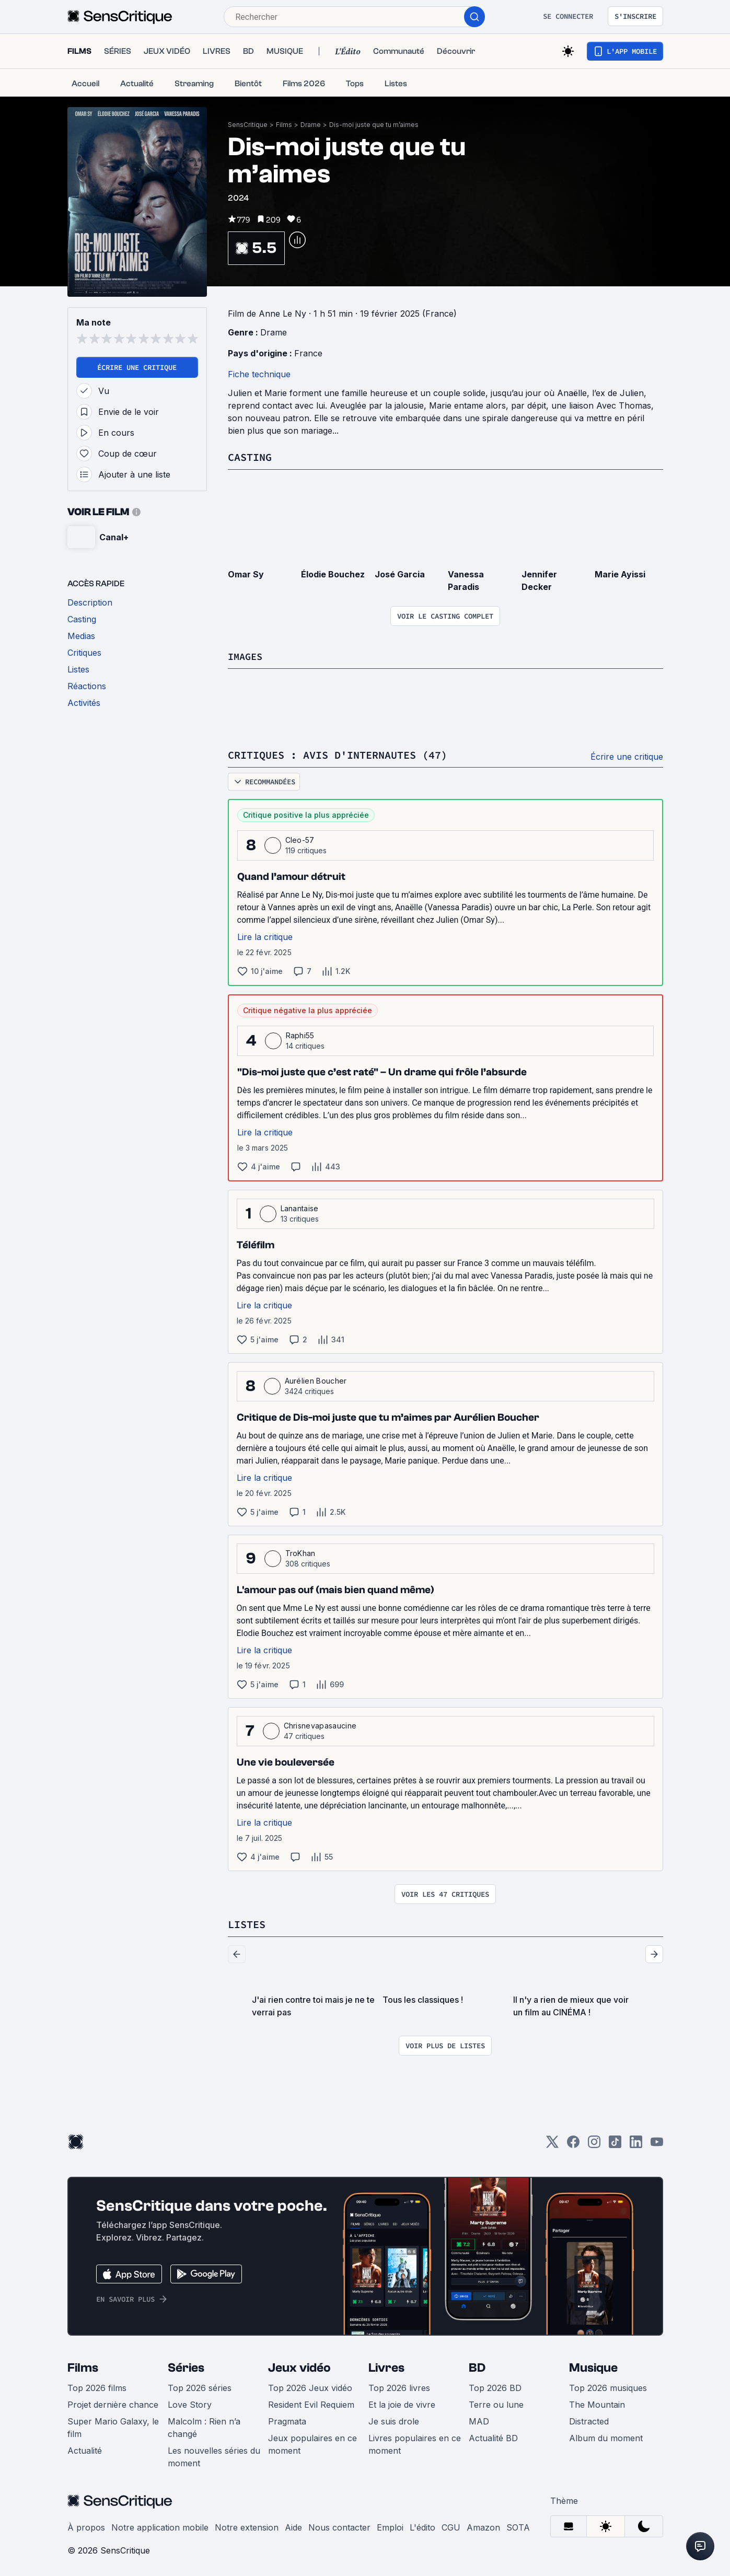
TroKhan (300, 1552)
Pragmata (287, 2420)
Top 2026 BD (495, 2386)
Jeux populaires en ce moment (312, 2442)
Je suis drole (393, 2420)
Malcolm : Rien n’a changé (204, 2426)
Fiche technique (259, 374)
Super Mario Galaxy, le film (113, 2426)
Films (284, 125)
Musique (593, 2366)
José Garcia (400, 573)
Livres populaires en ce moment (414, 2442)
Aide (293, 2526)
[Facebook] (573, 2143)
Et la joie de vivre (401, 2403)
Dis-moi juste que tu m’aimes (374, 125)
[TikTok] (615, 2143)
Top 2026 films (96, 2386)
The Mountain (597, 2403)
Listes (246, 1923)
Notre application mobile (159, 2526)
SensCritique (248, 125)
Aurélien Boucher (316, 1379)
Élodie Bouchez (333, 573)
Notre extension (247, 2526)
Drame (310, 125)
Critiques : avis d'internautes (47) (337, 754)
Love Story (190, 2403)
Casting (250, 456)
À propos (86, 2526)
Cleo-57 (300, 838)
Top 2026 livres (399, 2386)
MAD (479, 2420)
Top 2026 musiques (608, 2386)
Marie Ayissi (620, 573)
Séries (186, 2366)
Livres (386, 2366)
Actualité (84, 2449)
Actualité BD (493, 2436)
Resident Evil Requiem (311, 2403)
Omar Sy (246, 573)
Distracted (589, 2420)
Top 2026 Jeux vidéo (310, 2386)
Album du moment (606, 2436)
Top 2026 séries (199, 2386)
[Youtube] (657, 2143)
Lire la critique (265, 936)
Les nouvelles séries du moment (214, 2455)
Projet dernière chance (112, 2403)
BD (477, 2366)
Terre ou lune (496, 2403)
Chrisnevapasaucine (320, 1724)
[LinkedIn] (636, 2143)
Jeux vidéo (299, 2366)
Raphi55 (300, 1034)
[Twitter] (552, 2143)
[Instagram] (594, 2143)
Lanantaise (300, 1207)
